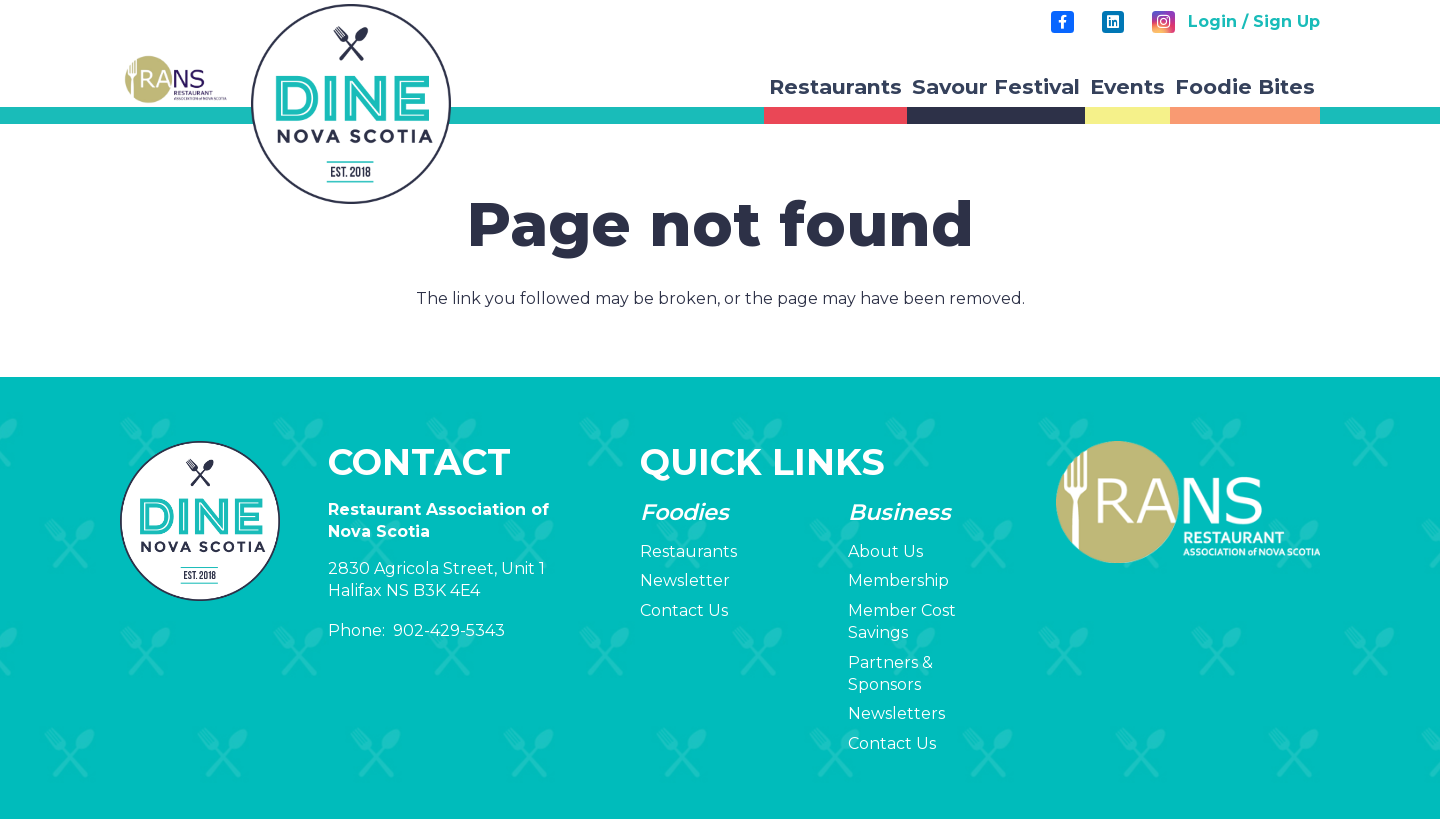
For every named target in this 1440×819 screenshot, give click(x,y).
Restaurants (688, 551)
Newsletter (685, 580)
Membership (898, 580)
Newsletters (896, 713)
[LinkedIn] (1113, 22)
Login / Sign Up (1254, 21)
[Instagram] (1163, 22)
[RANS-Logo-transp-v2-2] (174, 79)
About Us (885, 551)
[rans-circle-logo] (351, 104)
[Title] (1062, 22)
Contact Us (684, 610)
